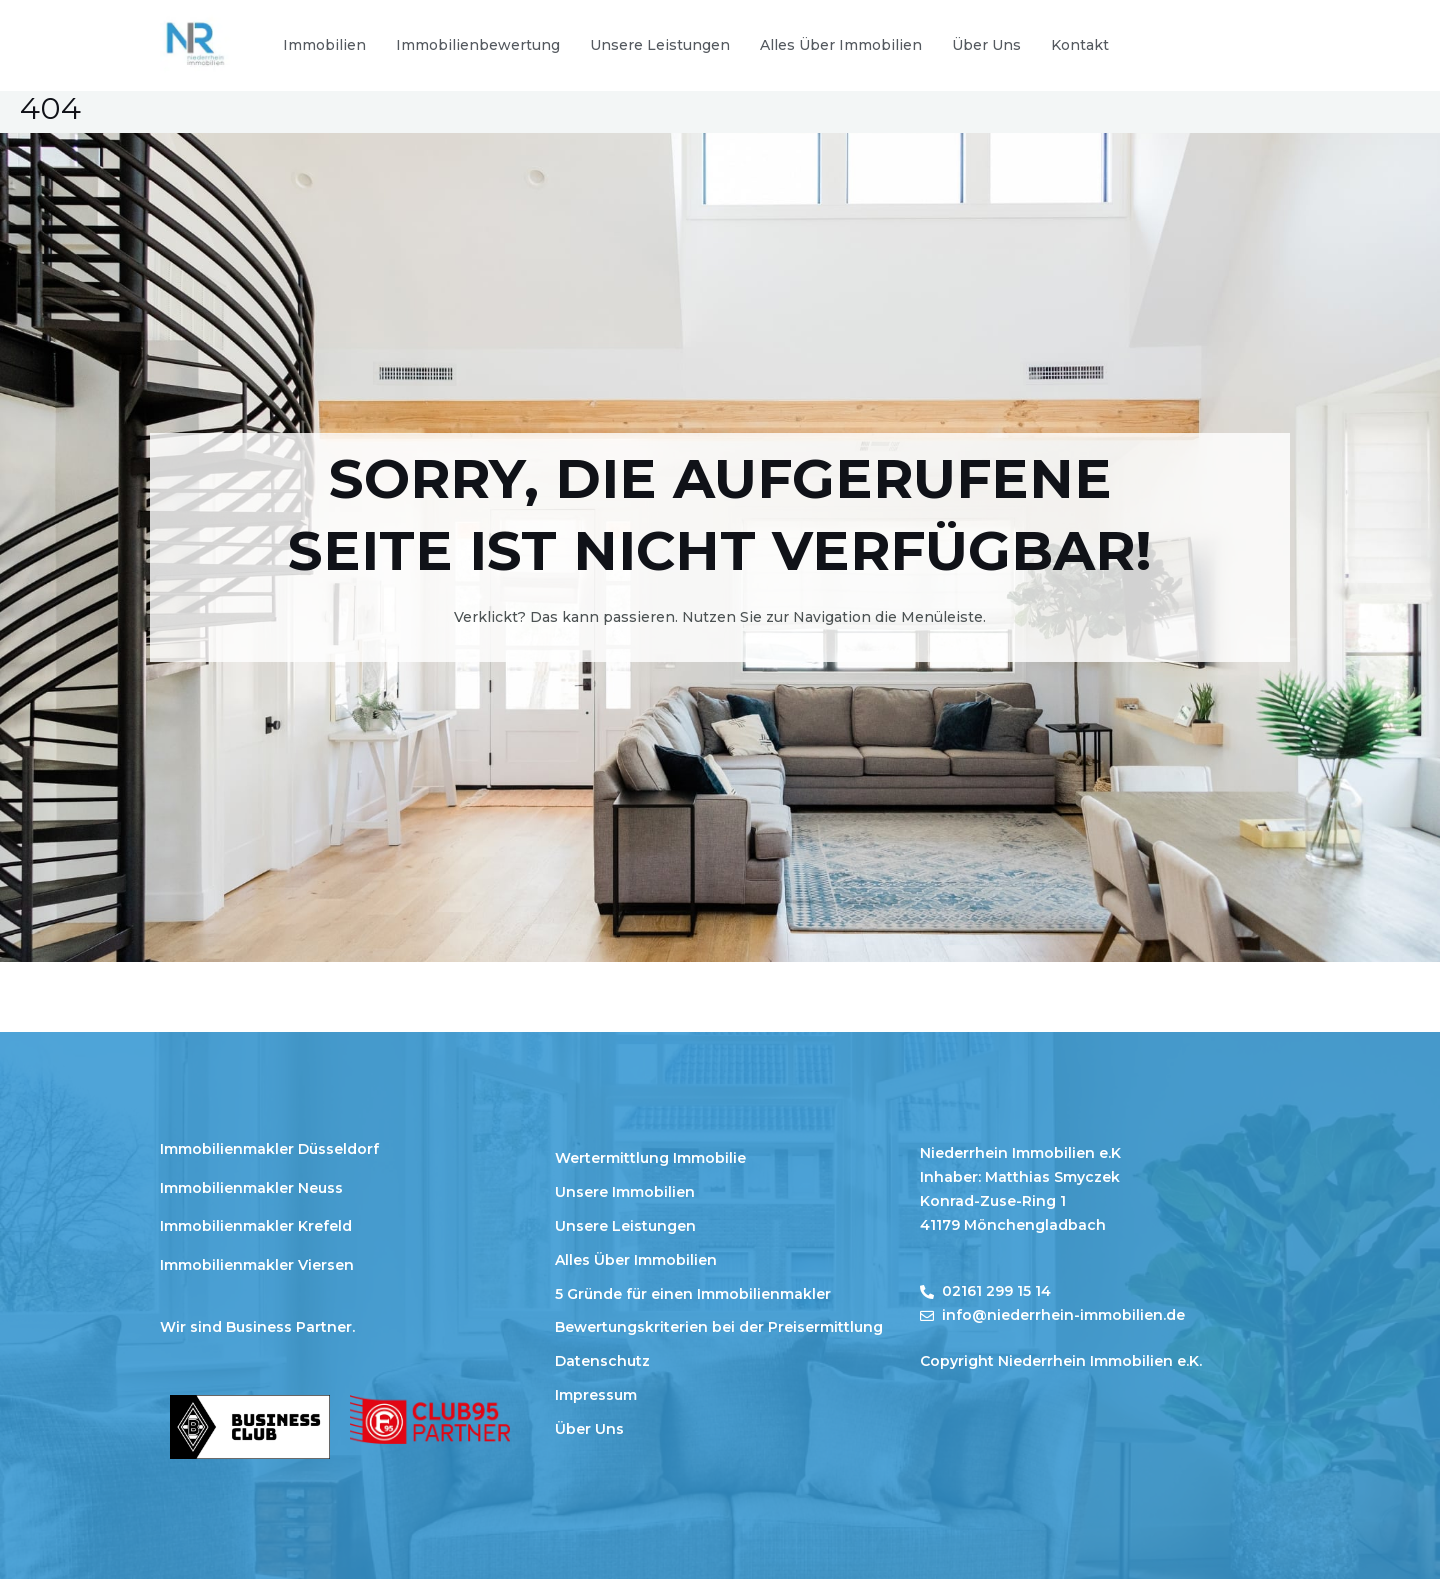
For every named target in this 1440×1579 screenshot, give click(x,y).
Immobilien (324, 45)
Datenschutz (602, 1361)
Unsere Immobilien (625, 1192)
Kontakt (1080, 45)
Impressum (596, 1395)
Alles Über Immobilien (841, 45)
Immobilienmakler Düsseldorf (269, 1149)
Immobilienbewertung (478, 45)
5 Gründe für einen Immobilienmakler (693, 1294)
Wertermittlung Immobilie (650, 1158)
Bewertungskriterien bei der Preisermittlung (719, 1327)
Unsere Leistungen (660, 45)
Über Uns (986, 45)
